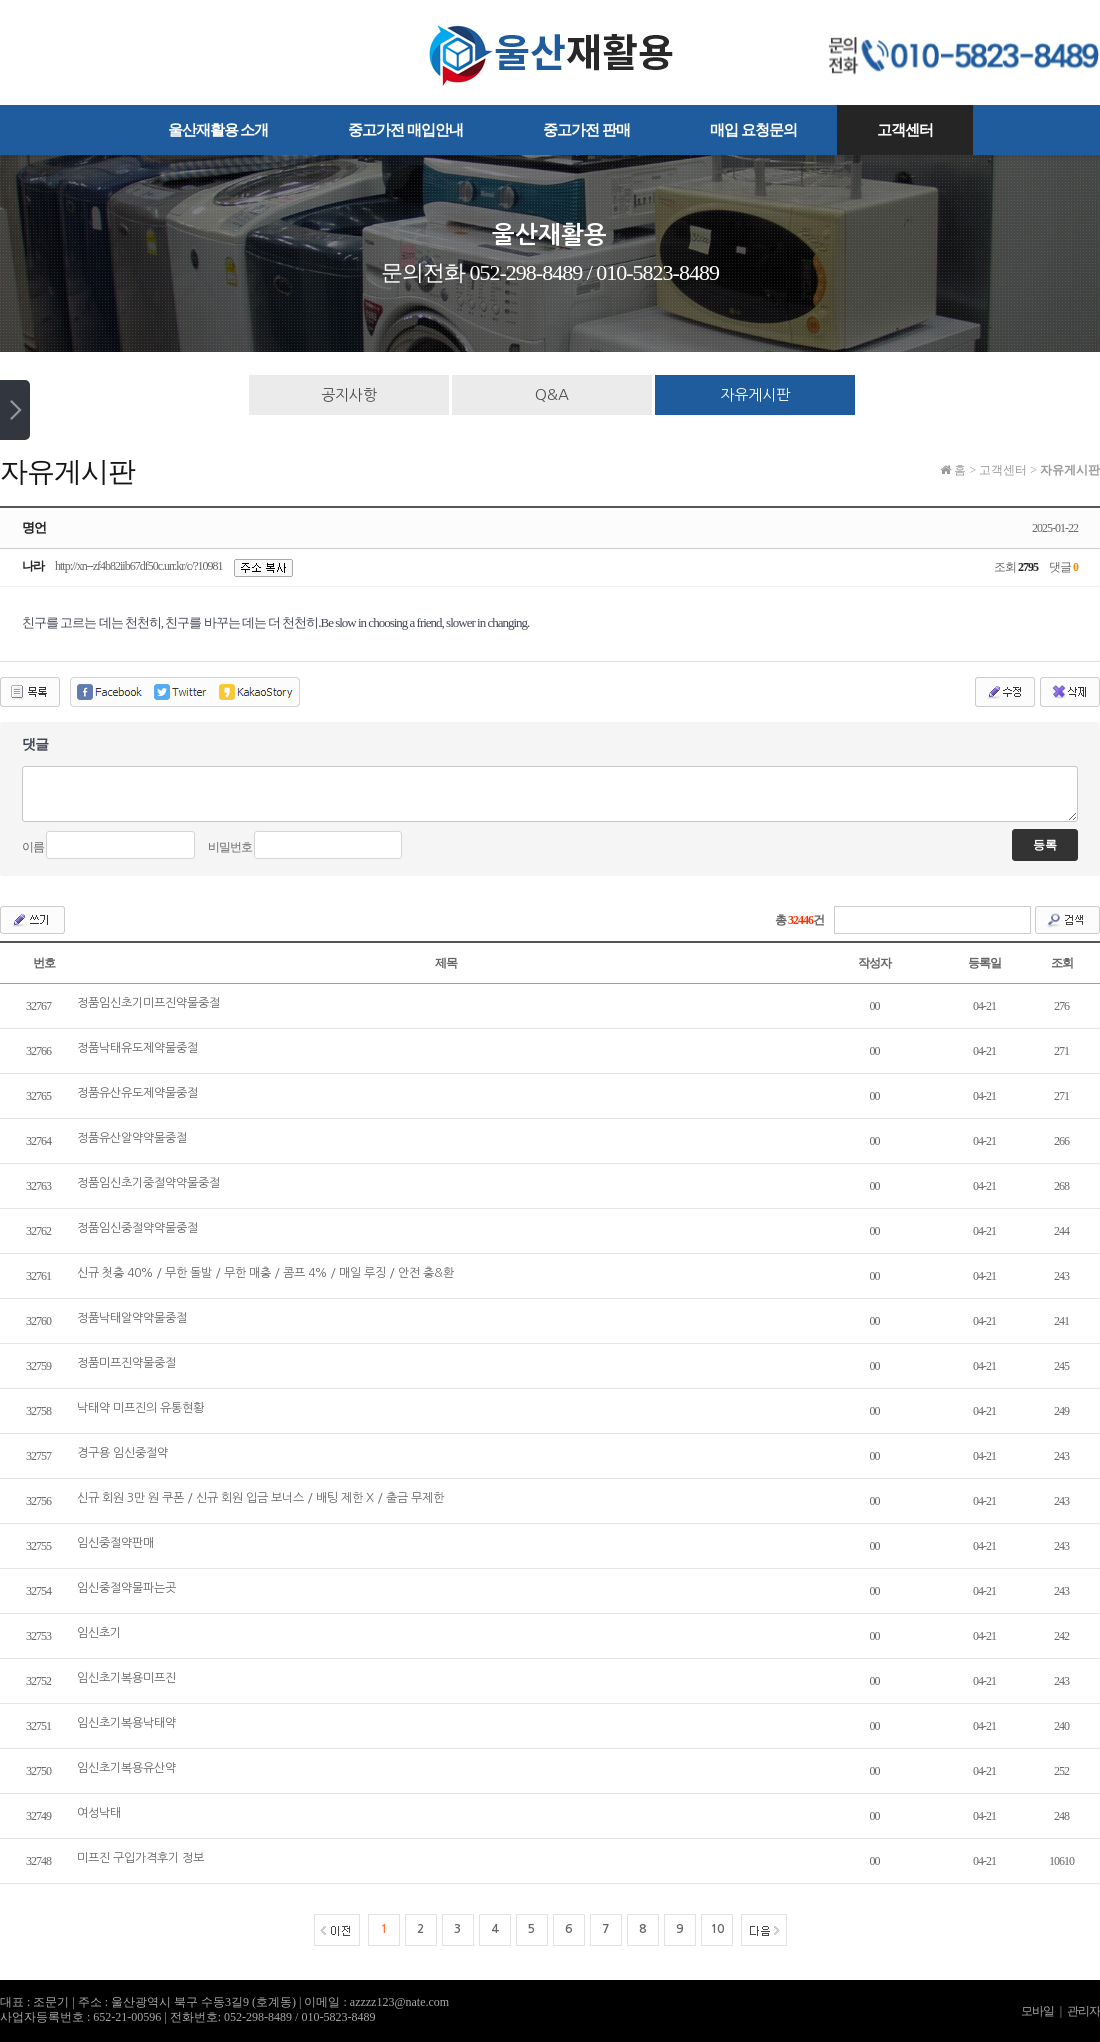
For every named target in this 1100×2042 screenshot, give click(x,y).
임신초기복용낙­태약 (126, 1723)
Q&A (552, 394)
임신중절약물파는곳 (126, 1588)
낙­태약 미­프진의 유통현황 (140, 1408)
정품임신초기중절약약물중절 (148, 1183)
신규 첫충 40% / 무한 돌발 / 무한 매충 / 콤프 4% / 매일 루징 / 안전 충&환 (265, 1273)
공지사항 (349, 394)
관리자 (1083, 2011)
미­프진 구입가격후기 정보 (140, 1858)
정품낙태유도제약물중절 (137, 1048)
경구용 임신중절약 (122, 1453)
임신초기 (99, 1633)
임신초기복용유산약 (126, 1768)
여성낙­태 (99, 1813)
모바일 (1037, 2011)
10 (717, 1929)
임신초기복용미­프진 (126, 1678)
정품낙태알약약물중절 (132, 1318)
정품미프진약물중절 (126, 1363)
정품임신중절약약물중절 (137, 1228)
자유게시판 (755, 394)
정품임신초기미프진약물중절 (148, 1003)
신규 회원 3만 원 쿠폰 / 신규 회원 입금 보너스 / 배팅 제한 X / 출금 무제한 (260, 1498)
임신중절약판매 (115, 1543)
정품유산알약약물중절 (132, 1138)
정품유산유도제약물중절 (137, 1093)
